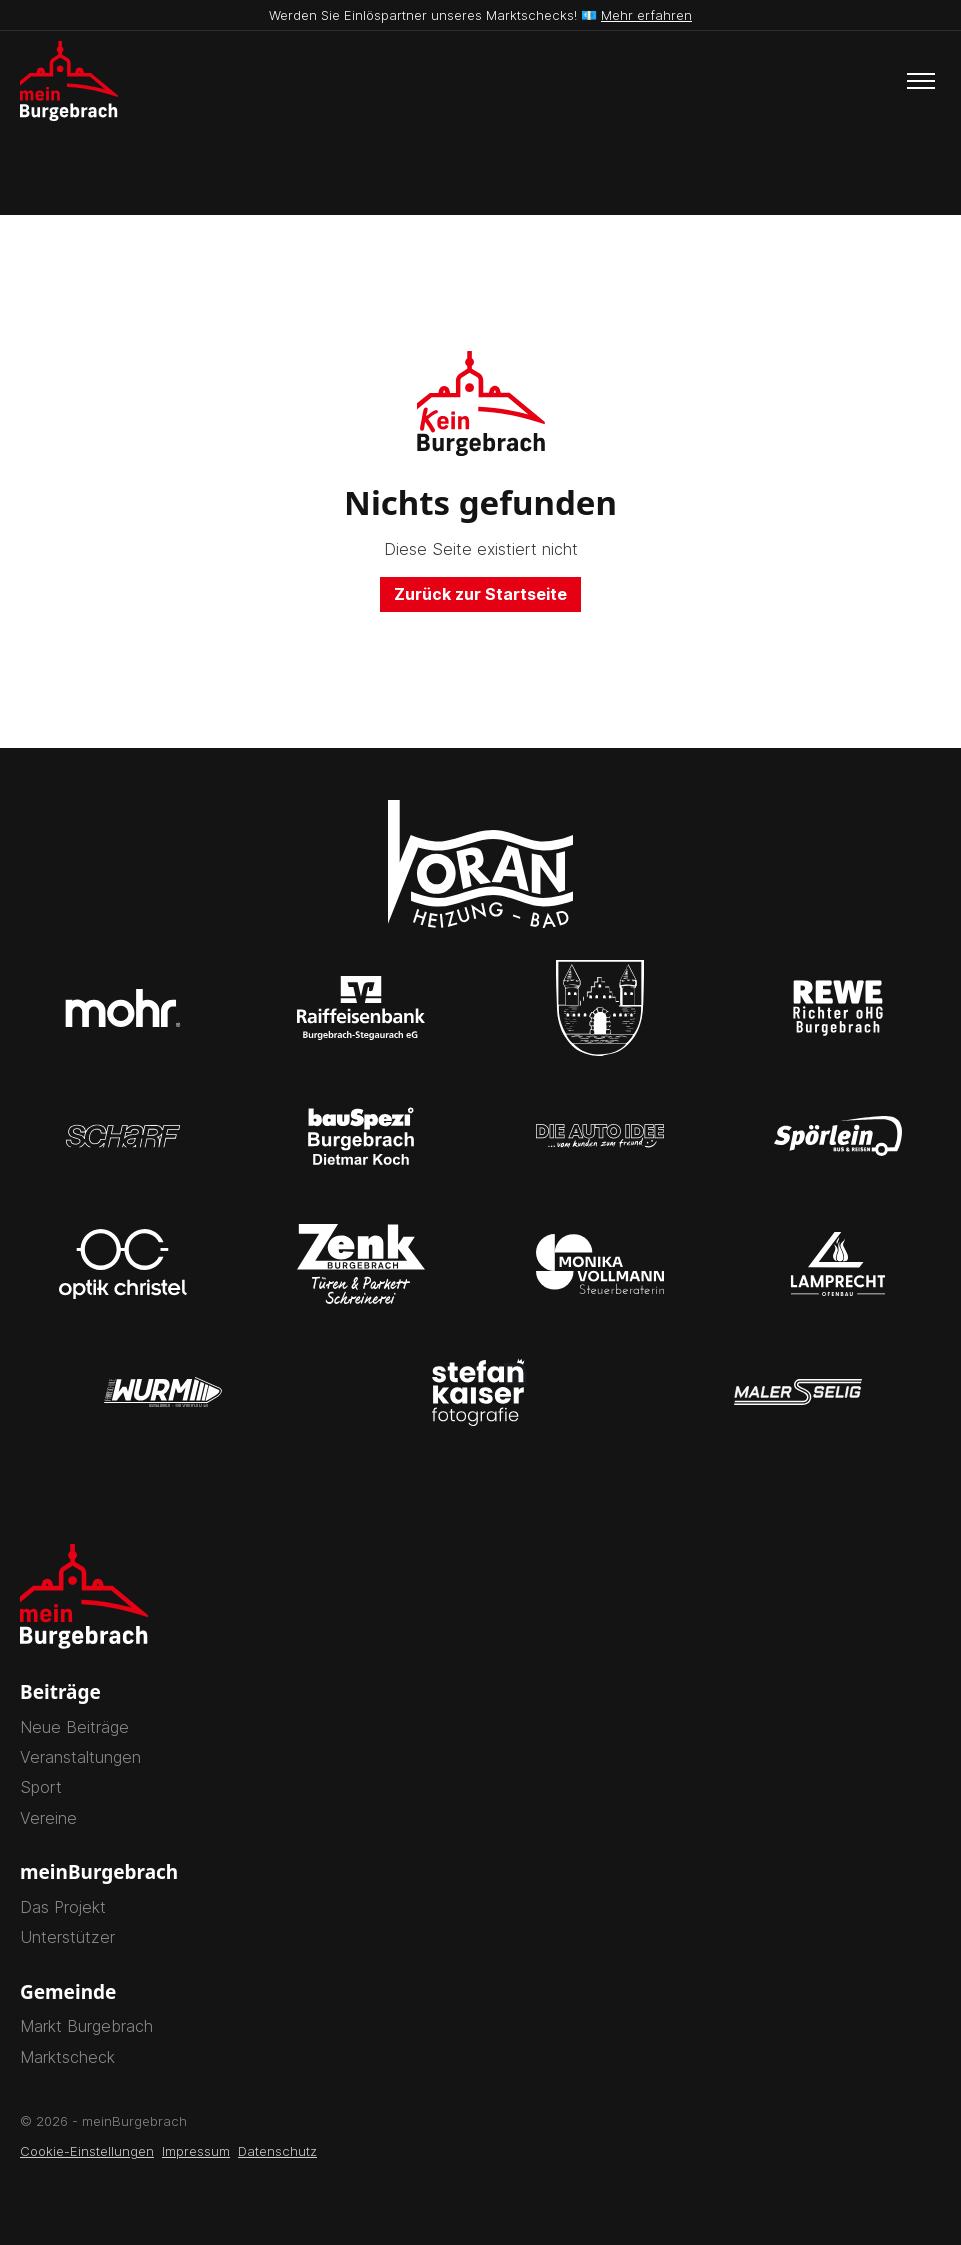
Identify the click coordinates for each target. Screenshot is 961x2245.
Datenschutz (277, 2151)
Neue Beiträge (74, 1727)
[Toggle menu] (921, 81)
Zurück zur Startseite (480, 594)
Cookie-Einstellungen (87, 2151)
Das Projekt (63, 1907)
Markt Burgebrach (86, 2026)
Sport (41, 1787)
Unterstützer (67, 1937)
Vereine (48, 1818)
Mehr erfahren (646, 15)
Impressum (196, 2151)
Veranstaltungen (80, 1757)
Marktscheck (67, 2057)
